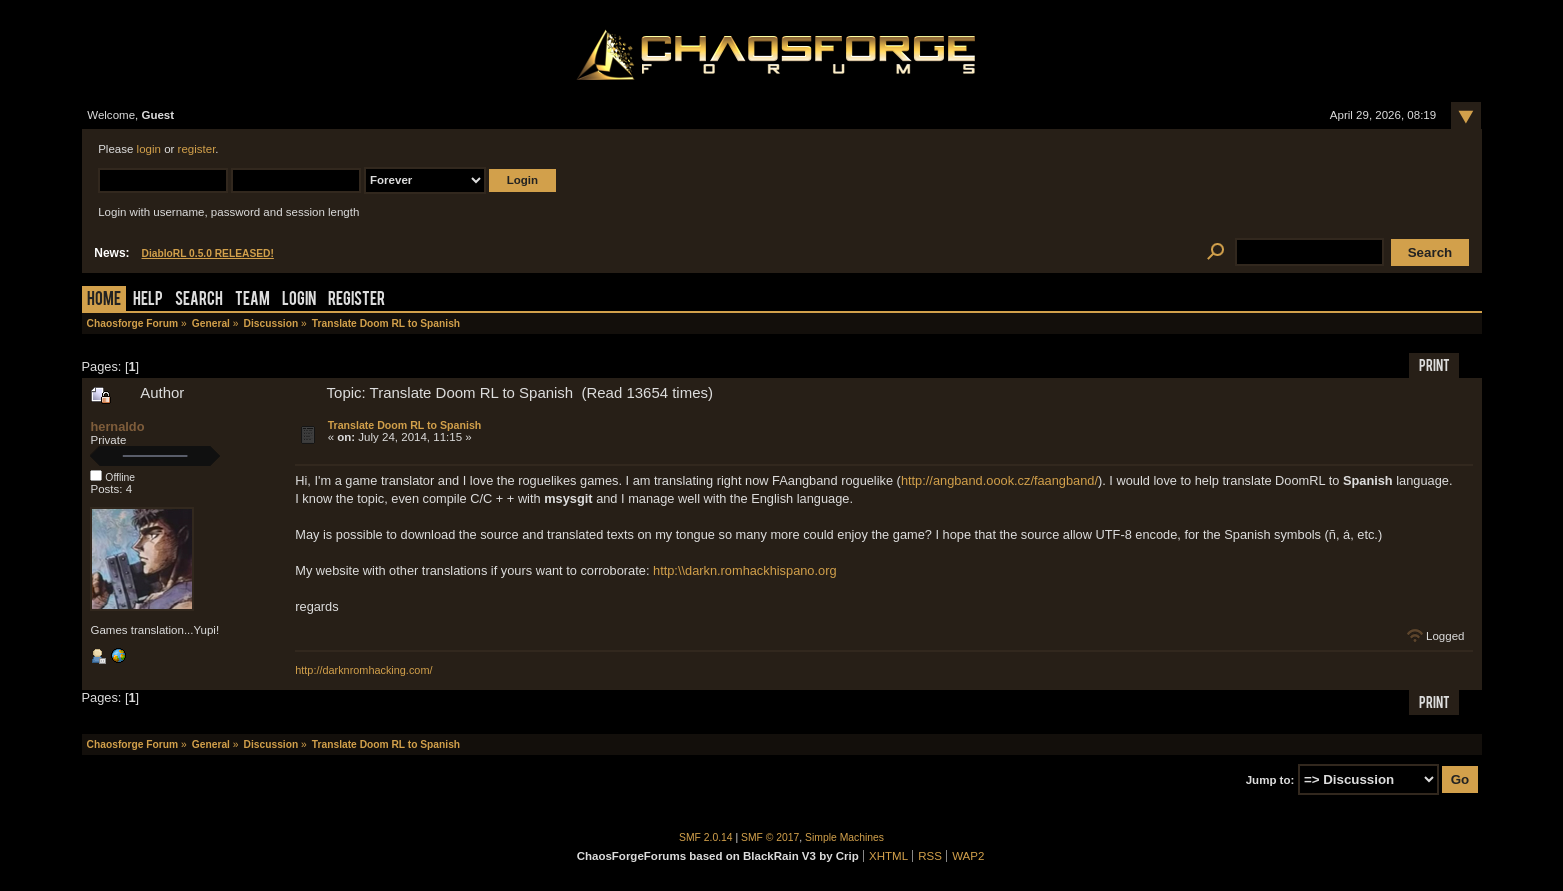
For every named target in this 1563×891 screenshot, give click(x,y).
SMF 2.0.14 (706, 837)
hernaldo (117, 426)
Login (299, 300)
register (197, 149)
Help (148, 300)
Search (199, 300)
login (149, 149)
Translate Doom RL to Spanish (405, 425)
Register (356, 300)
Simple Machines (844, 837)
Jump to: (1270, 780)
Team (252, 300)
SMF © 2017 (770, 837)
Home (104, 300)
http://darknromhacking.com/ (363, 670)
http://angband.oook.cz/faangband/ (999, 480)
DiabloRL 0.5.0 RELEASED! (208, 253)
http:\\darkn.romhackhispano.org (745, 570)
